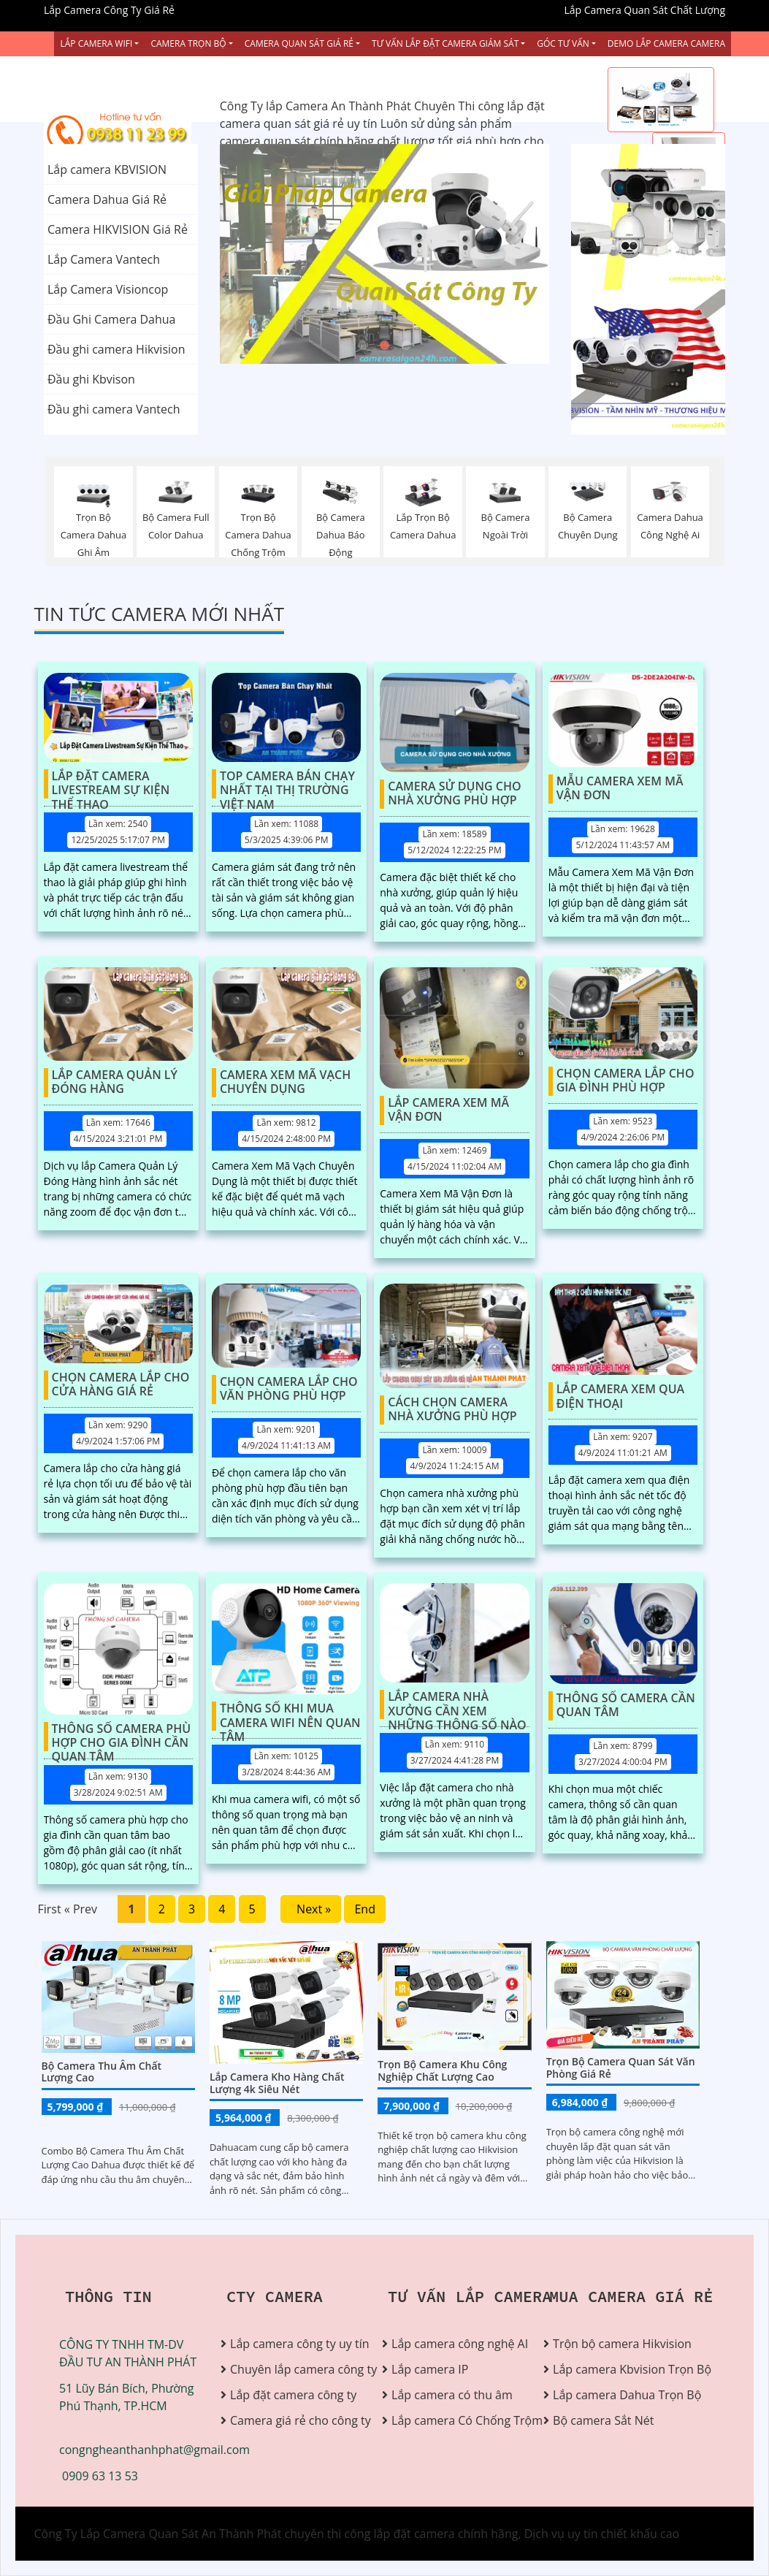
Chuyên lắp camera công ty (295, 2369)
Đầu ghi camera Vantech (113, 409)
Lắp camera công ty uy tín (295, 2344)
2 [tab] (385, 345)
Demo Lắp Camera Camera (666, 43)
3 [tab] (406, 345)
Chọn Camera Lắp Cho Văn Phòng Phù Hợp (289, 1389)
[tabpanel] (385, 254)
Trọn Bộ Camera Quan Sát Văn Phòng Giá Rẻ (620, 2067)
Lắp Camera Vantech (103, 259)
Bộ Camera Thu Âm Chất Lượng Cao (102, 2072)
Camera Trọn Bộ (188, 43)
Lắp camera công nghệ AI (456, 2344)
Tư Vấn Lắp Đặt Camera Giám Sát (445, 43)
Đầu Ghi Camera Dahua (111, 319)
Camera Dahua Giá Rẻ (107, 199)
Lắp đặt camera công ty (293, 2395)
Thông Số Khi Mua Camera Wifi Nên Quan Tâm (290, 1716)
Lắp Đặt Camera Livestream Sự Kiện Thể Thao (111, 784)
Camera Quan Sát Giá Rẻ (299, 43)
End (364, 1909)
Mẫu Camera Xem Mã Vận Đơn (620, 788)
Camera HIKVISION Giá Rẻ (117, 229)
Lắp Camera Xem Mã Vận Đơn (448, 1110)
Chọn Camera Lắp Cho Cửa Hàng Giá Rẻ (121, 1385)
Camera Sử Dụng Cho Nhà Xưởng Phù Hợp (454, 794)
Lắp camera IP (429, 2369)
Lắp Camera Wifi (96, 43)
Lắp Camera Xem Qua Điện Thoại (620, 1396)
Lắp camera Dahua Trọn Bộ (618, 2395)
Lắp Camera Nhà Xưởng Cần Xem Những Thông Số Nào (457, 1704)
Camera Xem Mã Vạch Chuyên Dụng (285, 1082)
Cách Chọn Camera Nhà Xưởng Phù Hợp (452, 1409)
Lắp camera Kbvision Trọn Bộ (618, 2369)
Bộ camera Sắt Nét (603, 2420)
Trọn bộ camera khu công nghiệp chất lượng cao (442, 2070)
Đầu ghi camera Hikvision (116, 349)
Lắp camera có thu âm (452, 2395)
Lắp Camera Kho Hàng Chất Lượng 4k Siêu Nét (277, 2083)
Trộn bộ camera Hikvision (618, 2344)
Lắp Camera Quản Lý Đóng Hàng (115, 1082)
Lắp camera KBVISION (107, 169)
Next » (311, 1909)
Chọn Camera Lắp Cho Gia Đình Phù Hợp (625, 1081)
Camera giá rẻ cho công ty (295, 2420)
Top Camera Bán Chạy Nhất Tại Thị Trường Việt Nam (287, 784)
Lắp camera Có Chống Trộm (456, 2420)
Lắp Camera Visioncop (107, 289)
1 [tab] (363, 345)
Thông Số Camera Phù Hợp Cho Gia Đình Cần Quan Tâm (121, 1736)
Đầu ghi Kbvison (91, 379)
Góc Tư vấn (563, 43)
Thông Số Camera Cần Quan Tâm (625, 1705)
